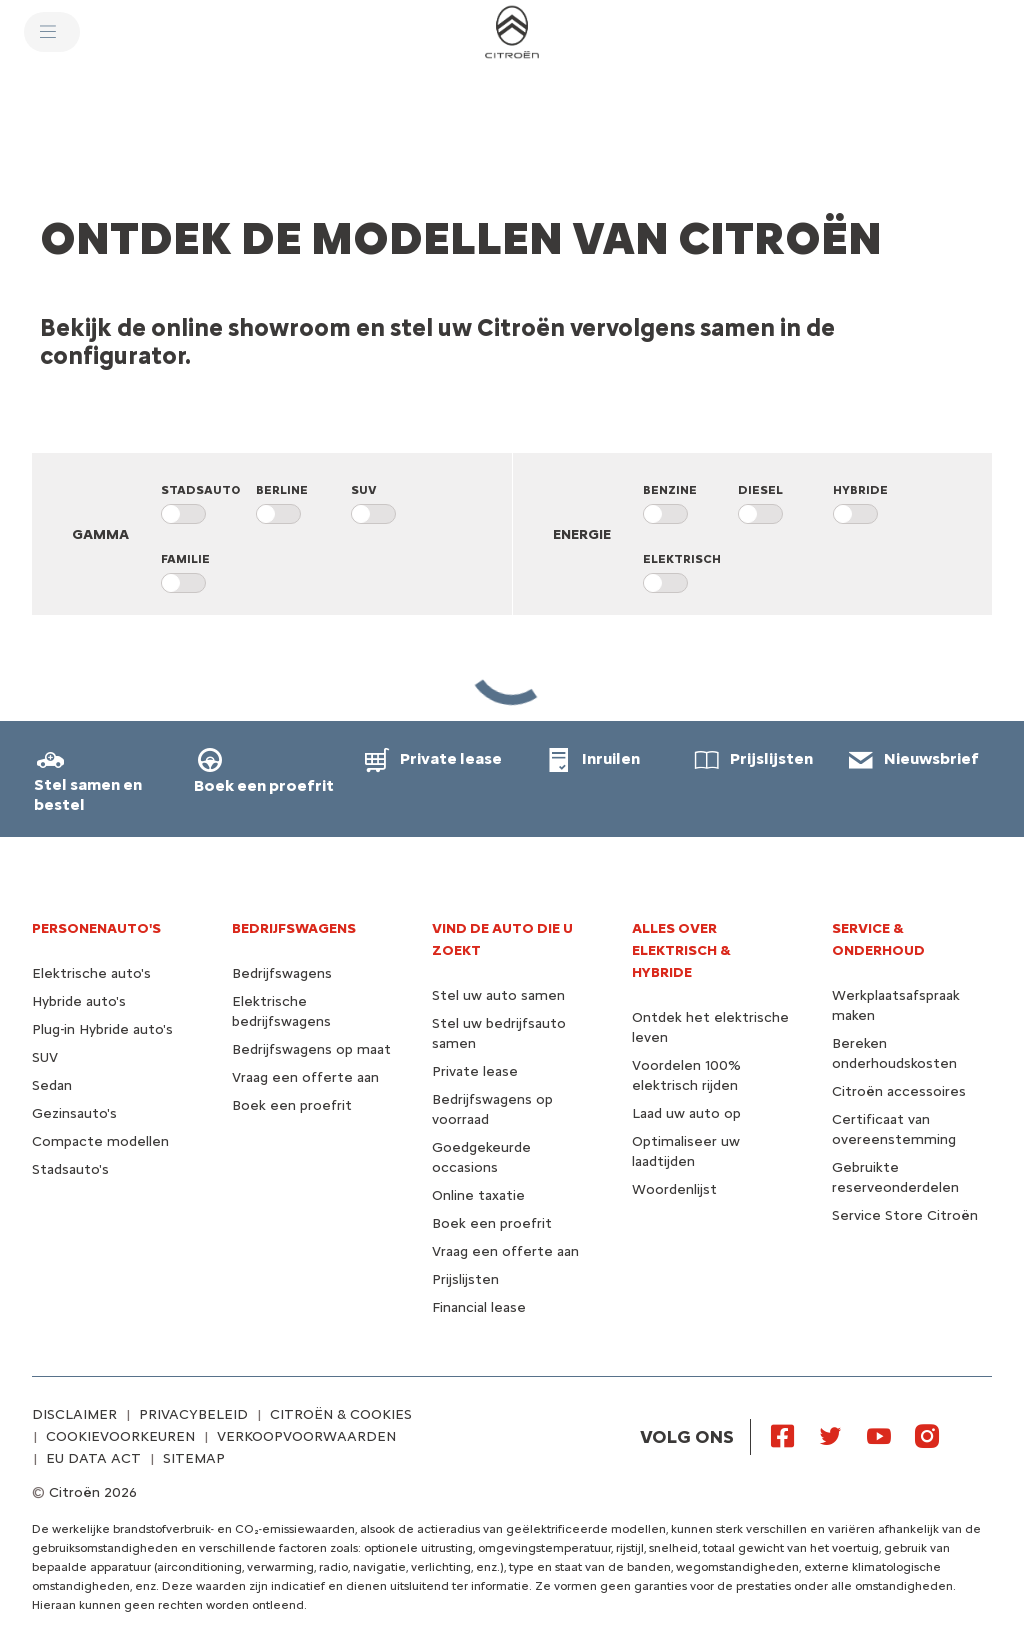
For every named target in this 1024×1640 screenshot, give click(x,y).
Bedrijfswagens (282, 973)
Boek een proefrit (292, 1105)
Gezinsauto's (74, 1113)
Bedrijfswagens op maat (311, 1049)
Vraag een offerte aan (305, 1077)
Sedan (52, 1085)
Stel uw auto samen (498, 995)
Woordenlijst (674, 1189)
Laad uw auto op (686, 1113)
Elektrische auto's (91, 973)
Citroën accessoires (899, 1091)
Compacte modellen (100, 1141)
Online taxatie (478, 1195)
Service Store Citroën (905, 1215)
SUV (45, 1057)
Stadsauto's (70, 1169)
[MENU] (52, 32)
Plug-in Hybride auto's (102, 1029)
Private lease (475, 1071)
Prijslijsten (465, 1279)
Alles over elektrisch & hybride (681, 950)
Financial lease (479, 1307)
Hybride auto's (79, 1001)
